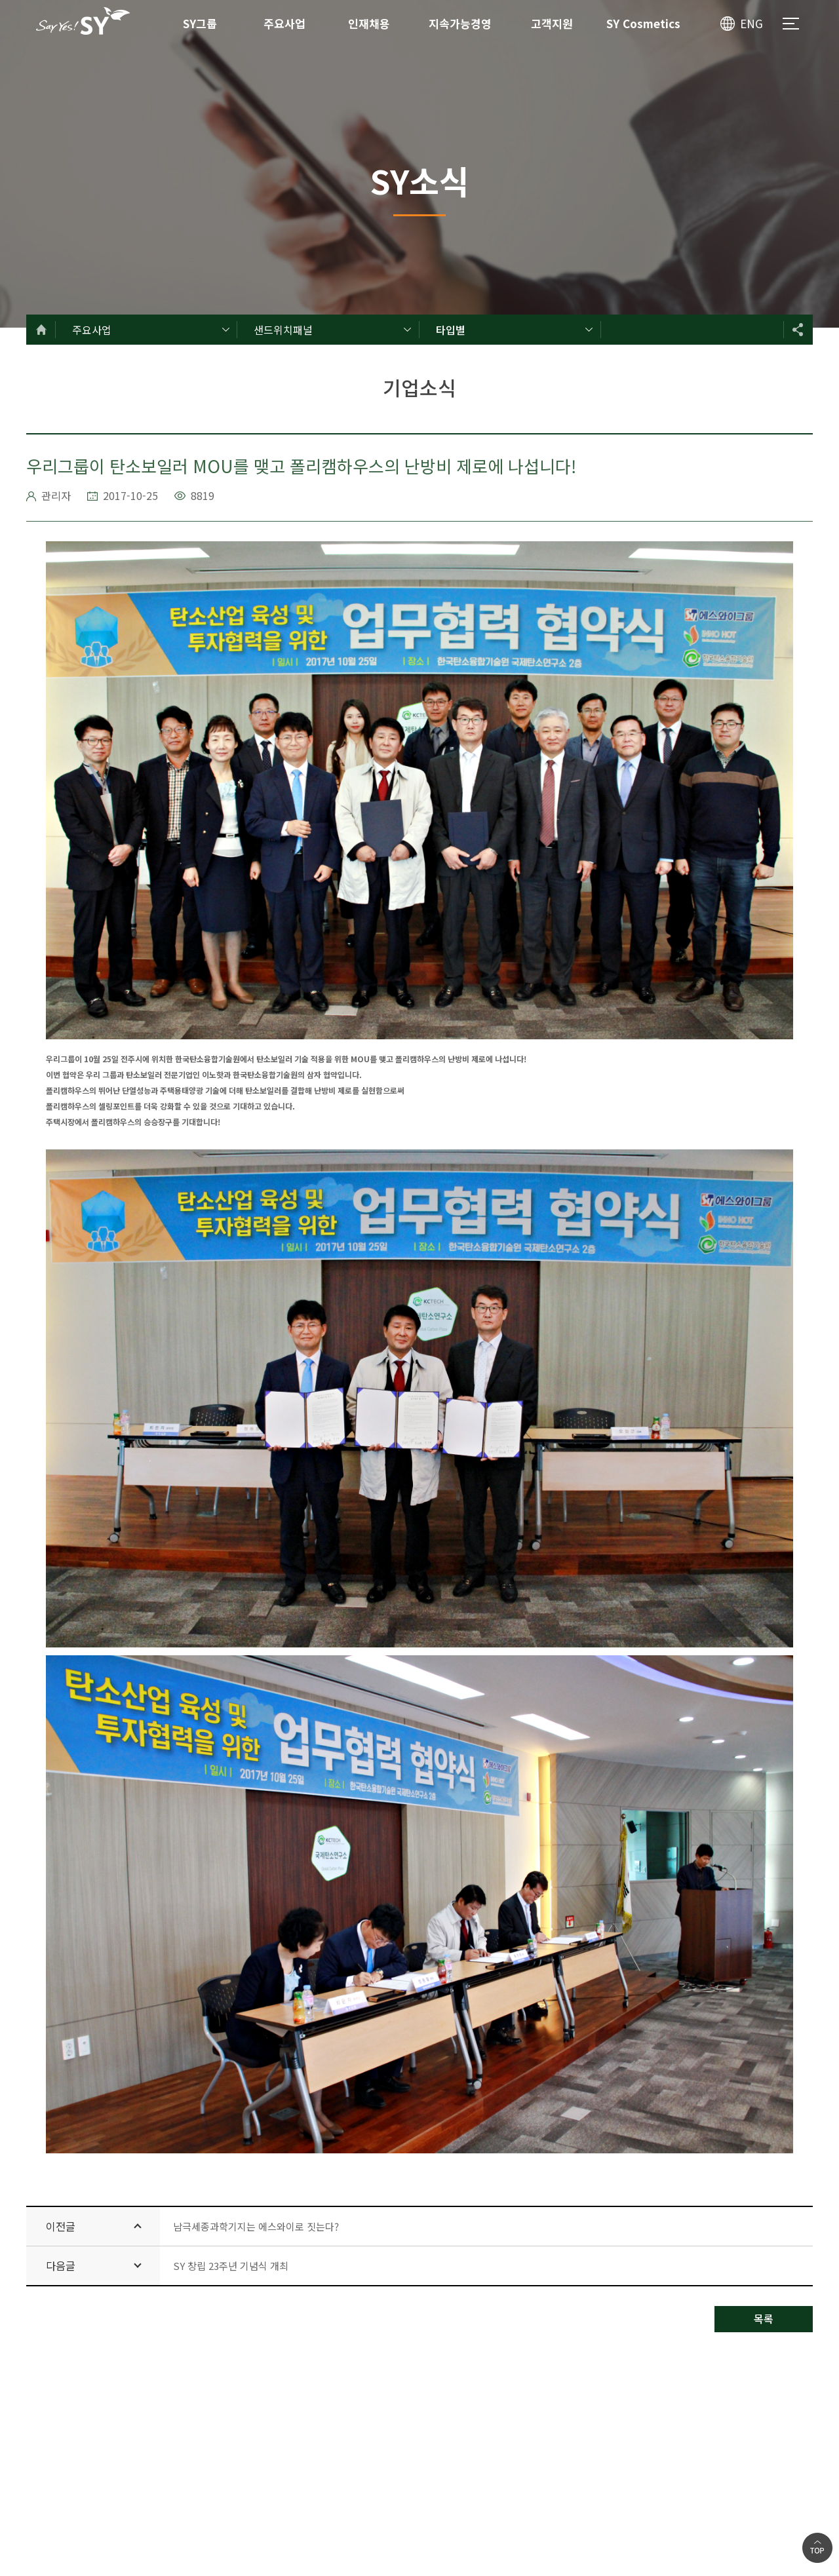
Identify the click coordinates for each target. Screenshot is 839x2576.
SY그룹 (200, 23)
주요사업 (284, 23)
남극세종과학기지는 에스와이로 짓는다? (256, 2226)
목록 (763, 2318)
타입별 (450, 329)
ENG (751, 23)
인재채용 (369, 23)
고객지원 (552, 23)
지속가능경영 (460, 23)
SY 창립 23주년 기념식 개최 (230, 2266)
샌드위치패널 (283, 329)
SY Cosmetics (643, 23)
